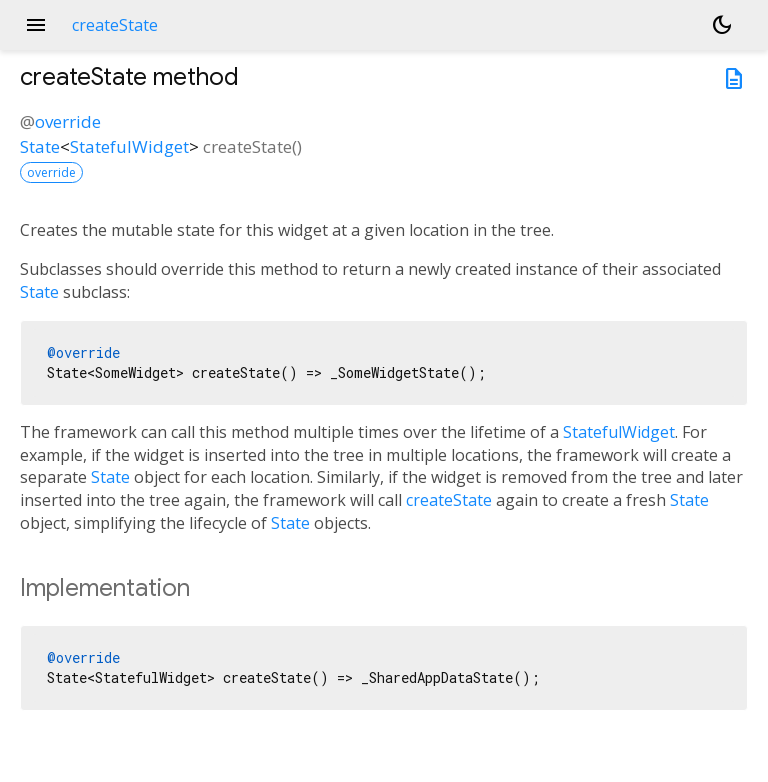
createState (449, 500)
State (40, 146)
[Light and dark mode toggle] (722, 25)
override (68, 121)
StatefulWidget (129, 146)
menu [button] (36, 25)
